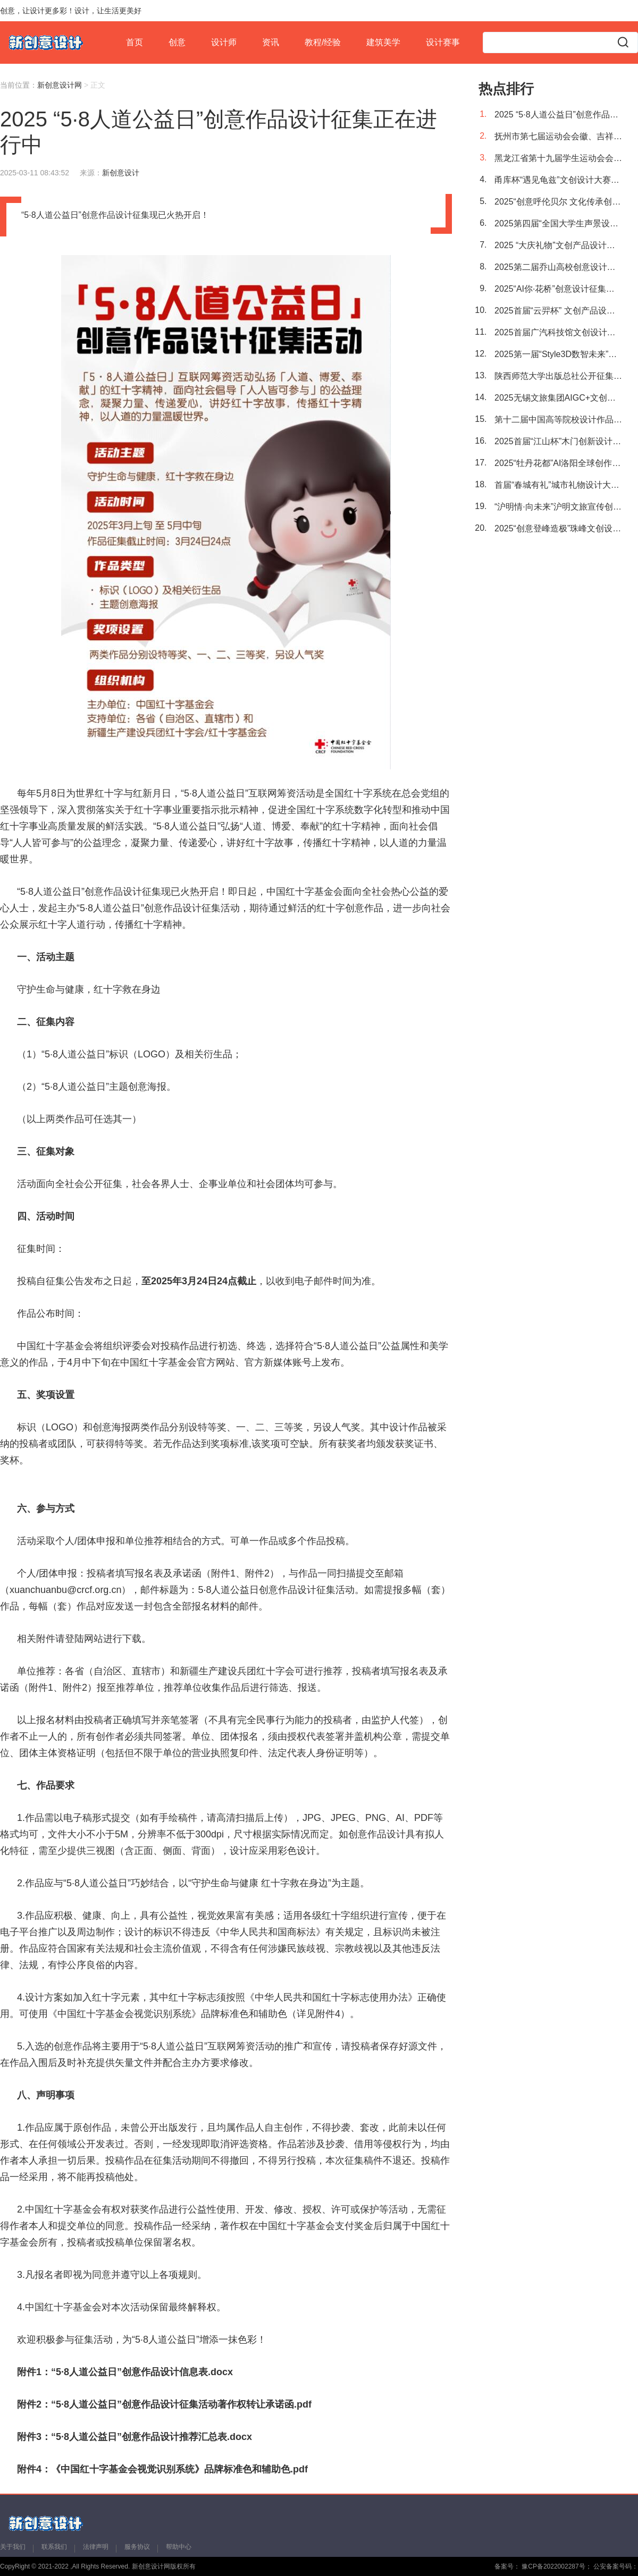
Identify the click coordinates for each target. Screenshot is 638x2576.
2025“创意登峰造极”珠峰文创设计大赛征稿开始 (558, 528)
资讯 (270, 42)
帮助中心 (178, 2546)
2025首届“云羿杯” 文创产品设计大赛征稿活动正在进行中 (558, 310)
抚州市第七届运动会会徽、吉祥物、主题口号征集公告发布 (558, 136)
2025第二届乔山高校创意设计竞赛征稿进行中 (558, 267)
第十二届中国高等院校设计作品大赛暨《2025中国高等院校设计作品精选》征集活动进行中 (558, 419)
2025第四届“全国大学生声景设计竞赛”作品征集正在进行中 (558, 223)
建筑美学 (383, 42)
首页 (134, 42)
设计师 (224, 42)
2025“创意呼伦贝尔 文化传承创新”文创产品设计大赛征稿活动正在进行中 (558, 201)
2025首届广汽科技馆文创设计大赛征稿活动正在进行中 (558, 332)
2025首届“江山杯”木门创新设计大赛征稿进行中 (558, 441)
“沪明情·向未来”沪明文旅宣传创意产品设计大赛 (558, 506)
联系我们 (54, 2546)
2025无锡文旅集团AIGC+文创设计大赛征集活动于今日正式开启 (558, 397)
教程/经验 (323, 42)
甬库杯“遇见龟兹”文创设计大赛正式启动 (558, 179)
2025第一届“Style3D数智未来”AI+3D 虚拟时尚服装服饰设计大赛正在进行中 (558, 354)
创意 (177, 42)
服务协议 (137, 2546)
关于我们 (13, 2546)
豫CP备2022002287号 (552, 2566)
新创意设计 (120, 172)
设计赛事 (443, 42)
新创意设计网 (59, 85)
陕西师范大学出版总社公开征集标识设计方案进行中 (558, 375)
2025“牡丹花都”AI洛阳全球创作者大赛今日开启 (558, 463)
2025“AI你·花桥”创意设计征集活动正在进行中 (558, 288)
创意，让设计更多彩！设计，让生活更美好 (70, 10)
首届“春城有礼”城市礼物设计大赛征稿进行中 (558, 484)
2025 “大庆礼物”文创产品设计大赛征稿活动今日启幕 (558, 245)
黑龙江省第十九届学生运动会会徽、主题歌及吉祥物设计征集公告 (558, 158)
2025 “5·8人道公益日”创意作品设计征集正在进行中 (558, 114)
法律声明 (95, 2546)
